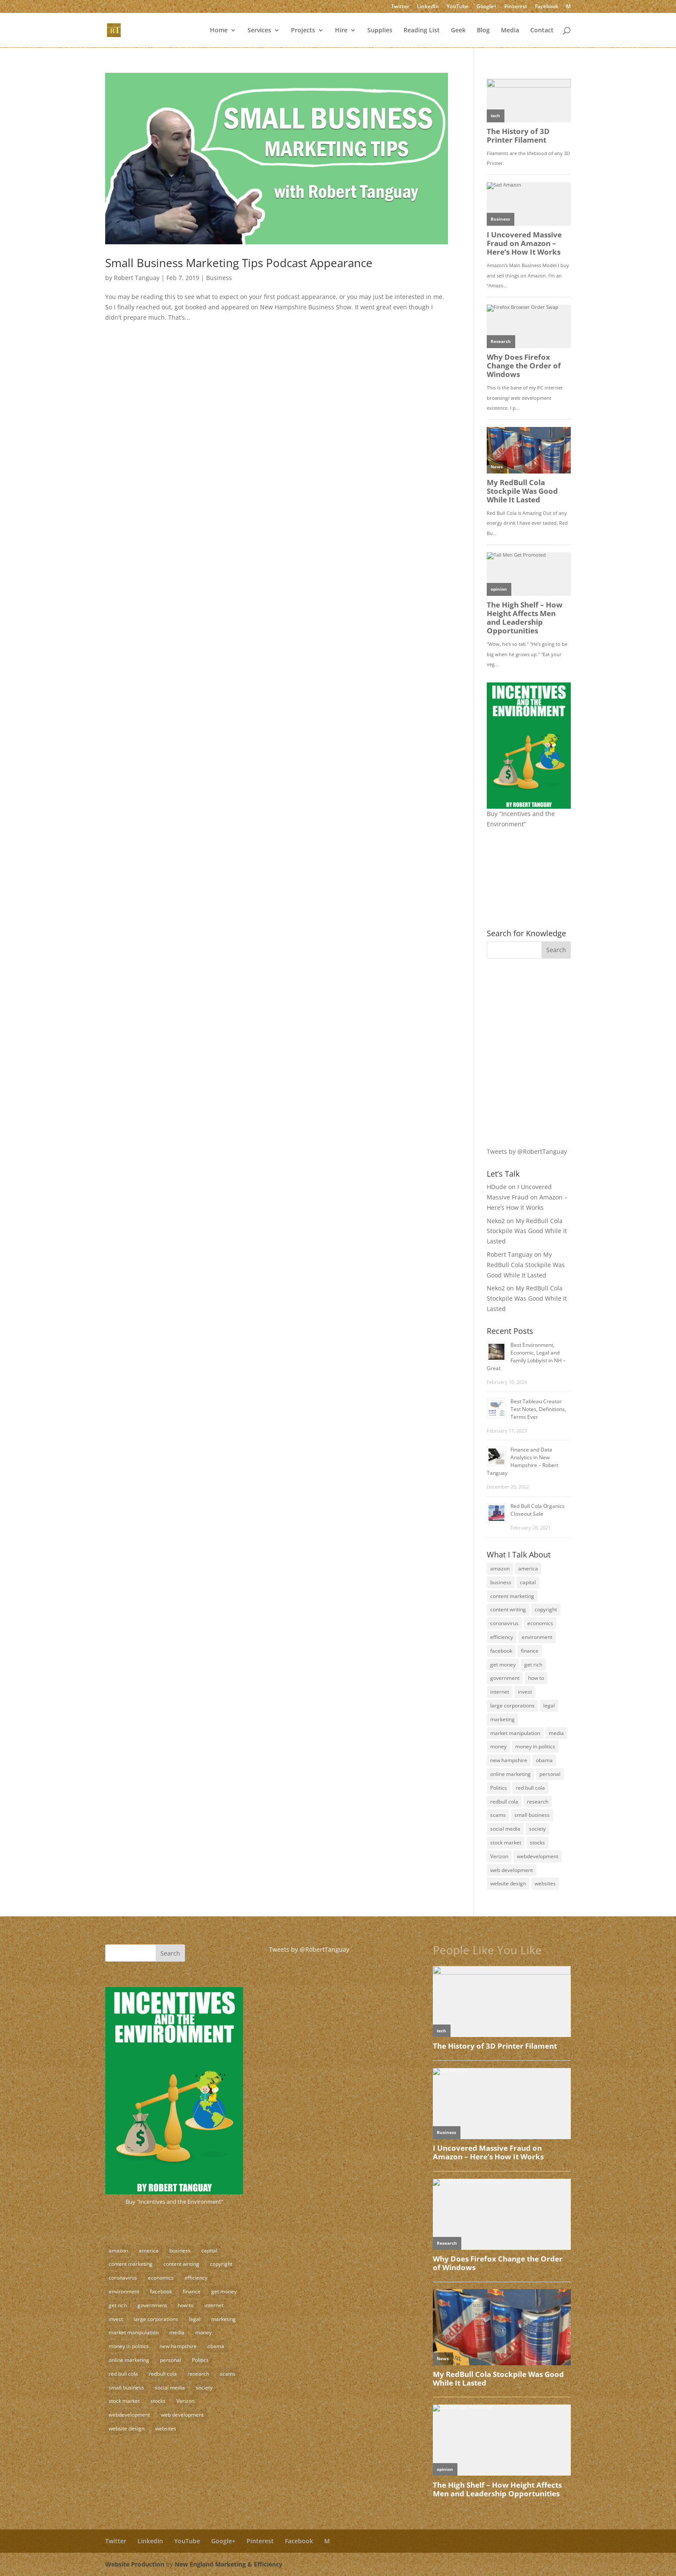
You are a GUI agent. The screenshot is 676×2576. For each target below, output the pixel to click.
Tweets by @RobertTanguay (527, 1151)
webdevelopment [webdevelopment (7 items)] (537, 1856)
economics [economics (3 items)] (540, 1623)
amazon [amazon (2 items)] (500, 1568)
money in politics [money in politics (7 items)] (535, 1746)
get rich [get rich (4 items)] (533, 1664)
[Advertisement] (541, 1025)
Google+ (486, 7)
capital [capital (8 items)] (528, 1582)
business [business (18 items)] (500, 1582)
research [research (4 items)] (537, 1801)
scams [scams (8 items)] (498, 1815)
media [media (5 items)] (556, 1733)
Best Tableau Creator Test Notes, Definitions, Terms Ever (538, 1409)
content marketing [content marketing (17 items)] (512, 1596)
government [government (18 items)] (505, 1678)
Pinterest (515, 7)
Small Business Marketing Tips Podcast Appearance (238, 263)
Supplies (379, 30)
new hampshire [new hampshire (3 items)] (508, 1760)
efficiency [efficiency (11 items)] (501, 1637)
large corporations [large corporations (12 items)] (512, 1705)
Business (219, 278)
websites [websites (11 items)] (545, 1883)
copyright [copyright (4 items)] (546, 1609)
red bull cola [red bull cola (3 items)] (530, 1787)
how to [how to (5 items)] (536, 1678)
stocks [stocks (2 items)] (537, 1842)
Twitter (400, 7)
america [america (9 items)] (528, 1568)
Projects (303, 30)
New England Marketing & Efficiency (228, 2564)
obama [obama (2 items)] (544, 1760)
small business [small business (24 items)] (532, 1815)
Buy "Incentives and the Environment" (174, 2201)
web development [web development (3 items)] (511, 1870)
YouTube (458, 7)
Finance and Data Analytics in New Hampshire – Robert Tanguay (522, 1461)
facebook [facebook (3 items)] (501, 1650)
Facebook (546, 7)
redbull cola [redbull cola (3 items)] (504, 1801)
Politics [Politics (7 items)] (498, 1787)
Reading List (422, 30)
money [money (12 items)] (498, 1746)
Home (219, 30)
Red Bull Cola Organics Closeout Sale (537, 1509)
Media (510, 30)
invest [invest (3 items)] (525, 1691)
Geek (458, 30)
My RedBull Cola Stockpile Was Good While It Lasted (527, 1231)
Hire (341, 30)
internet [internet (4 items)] (499, 1691)
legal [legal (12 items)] (549, 1705)
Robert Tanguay (137, 278)
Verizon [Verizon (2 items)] (499, 1856)
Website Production (134, 2564)
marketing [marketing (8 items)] (502, 1719)
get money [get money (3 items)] (503, 1664)
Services (259, 30)
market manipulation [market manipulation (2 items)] (515, 1733)
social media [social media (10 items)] (505, 1828)
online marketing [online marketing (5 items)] (510, 1774)
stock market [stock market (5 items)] (505, 1842)
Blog (483, 30)
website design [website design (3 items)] (508, 1883)
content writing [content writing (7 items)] (508, 1609)
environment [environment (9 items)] (537, 1637)
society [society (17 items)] (537, 1828)
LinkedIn (428, 7)
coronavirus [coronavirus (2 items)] (504, 1623)
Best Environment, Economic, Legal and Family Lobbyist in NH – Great (526, 1356)
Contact (542, 30)
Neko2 (496, 1221)
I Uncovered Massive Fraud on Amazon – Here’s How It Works (527, 1197)
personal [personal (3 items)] (549, 1774)
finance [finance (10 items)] (529, 1650)
